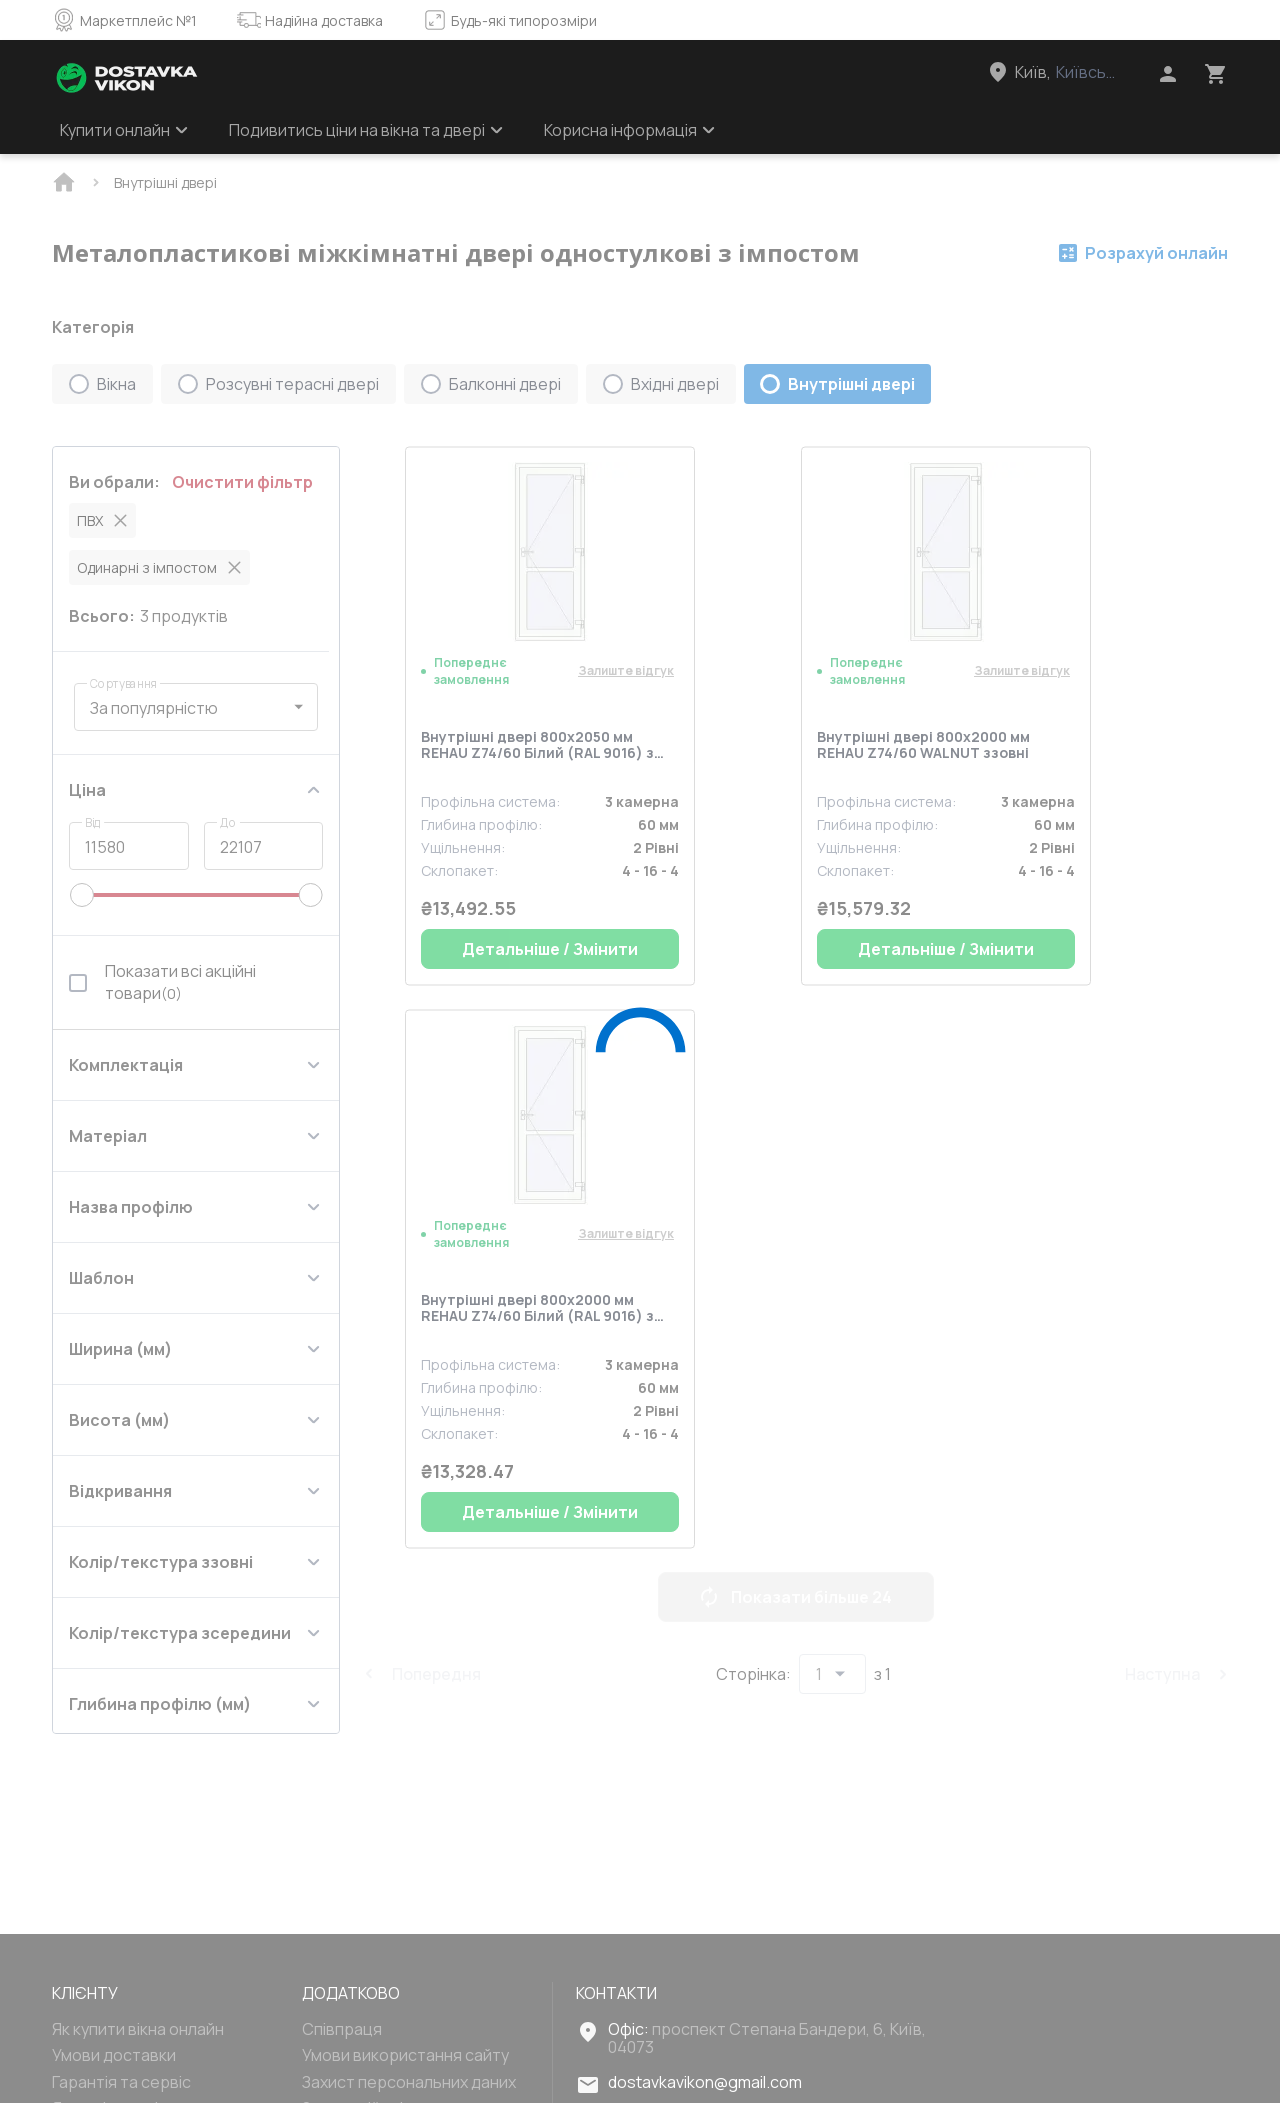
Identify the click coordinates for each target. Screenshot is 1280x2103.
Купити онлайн (124, 130)
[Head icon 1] (1168, 74)
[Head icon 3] (1216, 74)
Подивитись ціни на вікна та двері (366, 130)
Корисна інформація (630, 130)
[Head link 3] (1071, 72)
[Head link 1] (127, 78)
